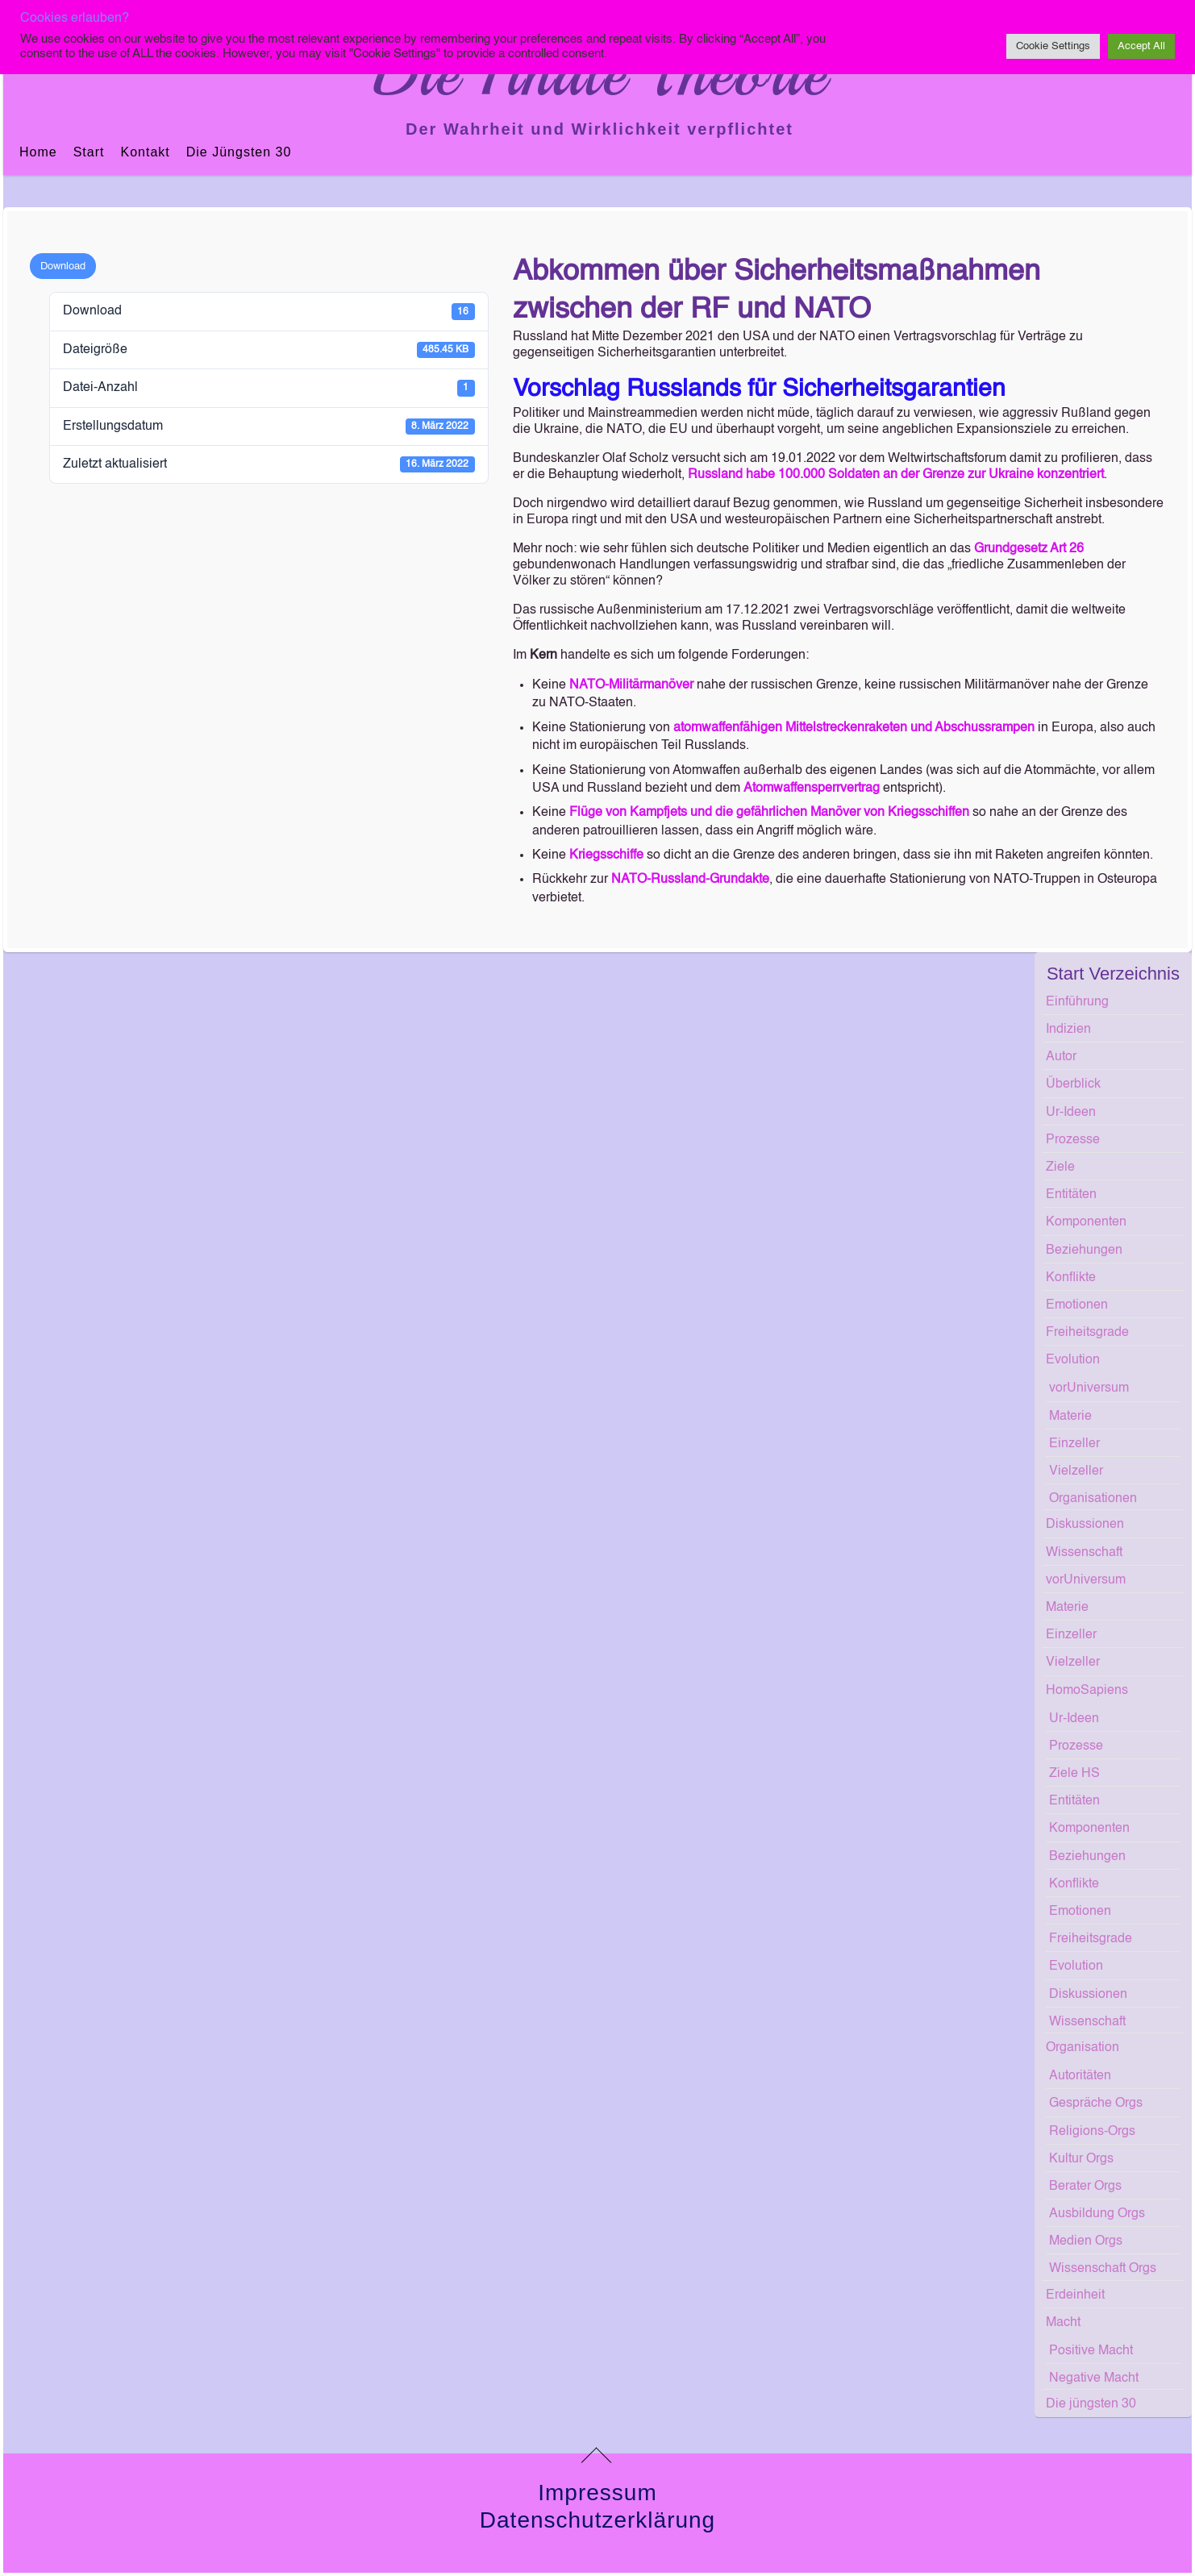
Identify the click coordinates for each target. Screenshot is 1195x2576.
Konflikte (1071, 1277)
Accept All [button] (1141, 46)
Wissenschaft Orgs (1102, 2268)
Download (62, 266)
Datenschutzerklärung (597, 2519)
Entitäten (1071, 1194)
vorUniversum (1089, 1388)
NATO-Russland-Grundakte (690, 879)
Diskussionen (1085, 1524)
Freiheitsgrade (1087, 1332)
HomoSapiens (1087, 1690)
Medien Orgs (1085, 2241)
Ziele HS (1074, 1773)
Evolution (1073, 1360)
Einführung (1077, 1002)
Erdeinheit (1075, 2295)
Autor (1061, 1057)
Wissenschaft (1084, 1552)
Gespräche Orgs (1096, 2103)
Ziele (1060, 1167)
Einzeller (1074, 1444)
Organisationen (1093, 1498)
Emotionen (1077, 1305)
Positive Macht (1091, 2351)
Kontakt (144, 152)
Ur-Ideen (1071, 1112)
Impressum (597, 2492)
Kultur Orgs (1081, 2159)
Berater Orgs (1085, 2186)
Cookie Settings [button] (1053, 46)
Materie (1070, 1416)
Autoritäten (1080, 2076)
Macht (1063, 2322)
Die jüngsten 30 (239, 152)
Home (38, 152)
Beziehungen (1084, 1250)
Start (89, 152)
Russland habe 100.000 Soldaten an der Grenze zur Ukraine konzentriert (896, 474)
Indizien (1068, 1029)
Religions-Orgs (1092, 2131)
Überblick (1073, 1084)
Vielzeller (1076, 1471)
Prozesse (1073, 1140)
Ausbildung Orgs (1097, 2214)
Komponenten (1086, 1222)
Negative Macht (1094, 2378)
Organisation (1082, 2047)
